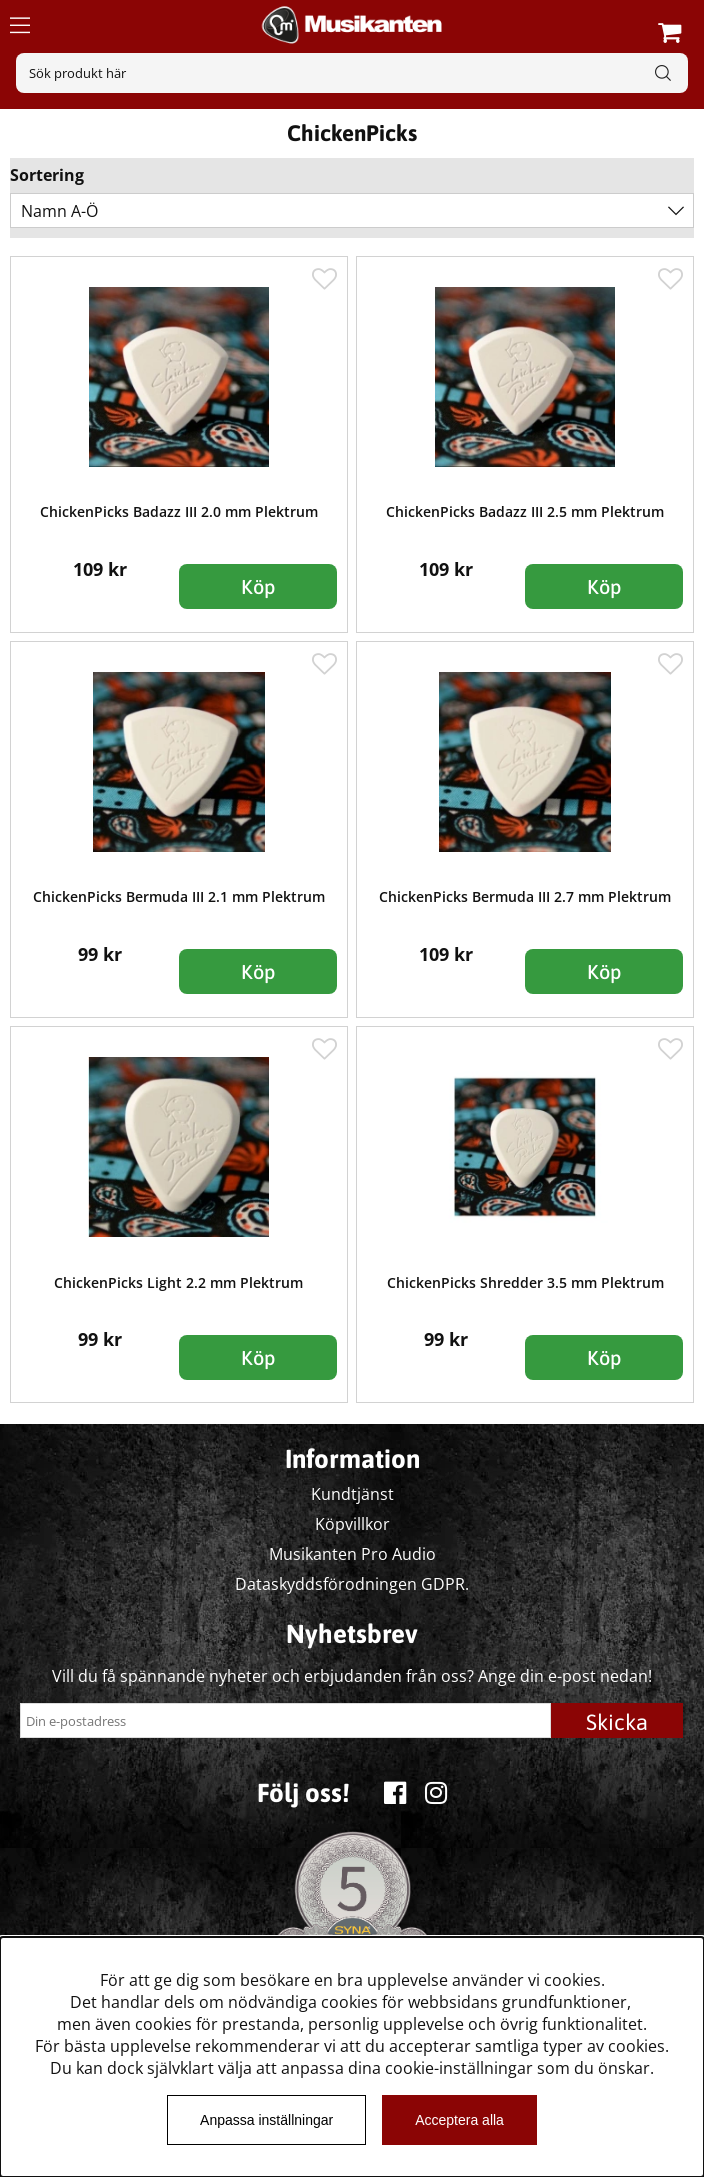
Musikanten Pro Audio (352, 1554)
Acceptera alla (459, 2120)
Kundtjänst (352, 1494)
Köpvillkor (352, 1524)
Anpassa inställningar (266, 2120)
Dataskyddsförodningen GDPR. (352, 1584)
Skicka (617, 1722)
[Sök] (352, 73)
